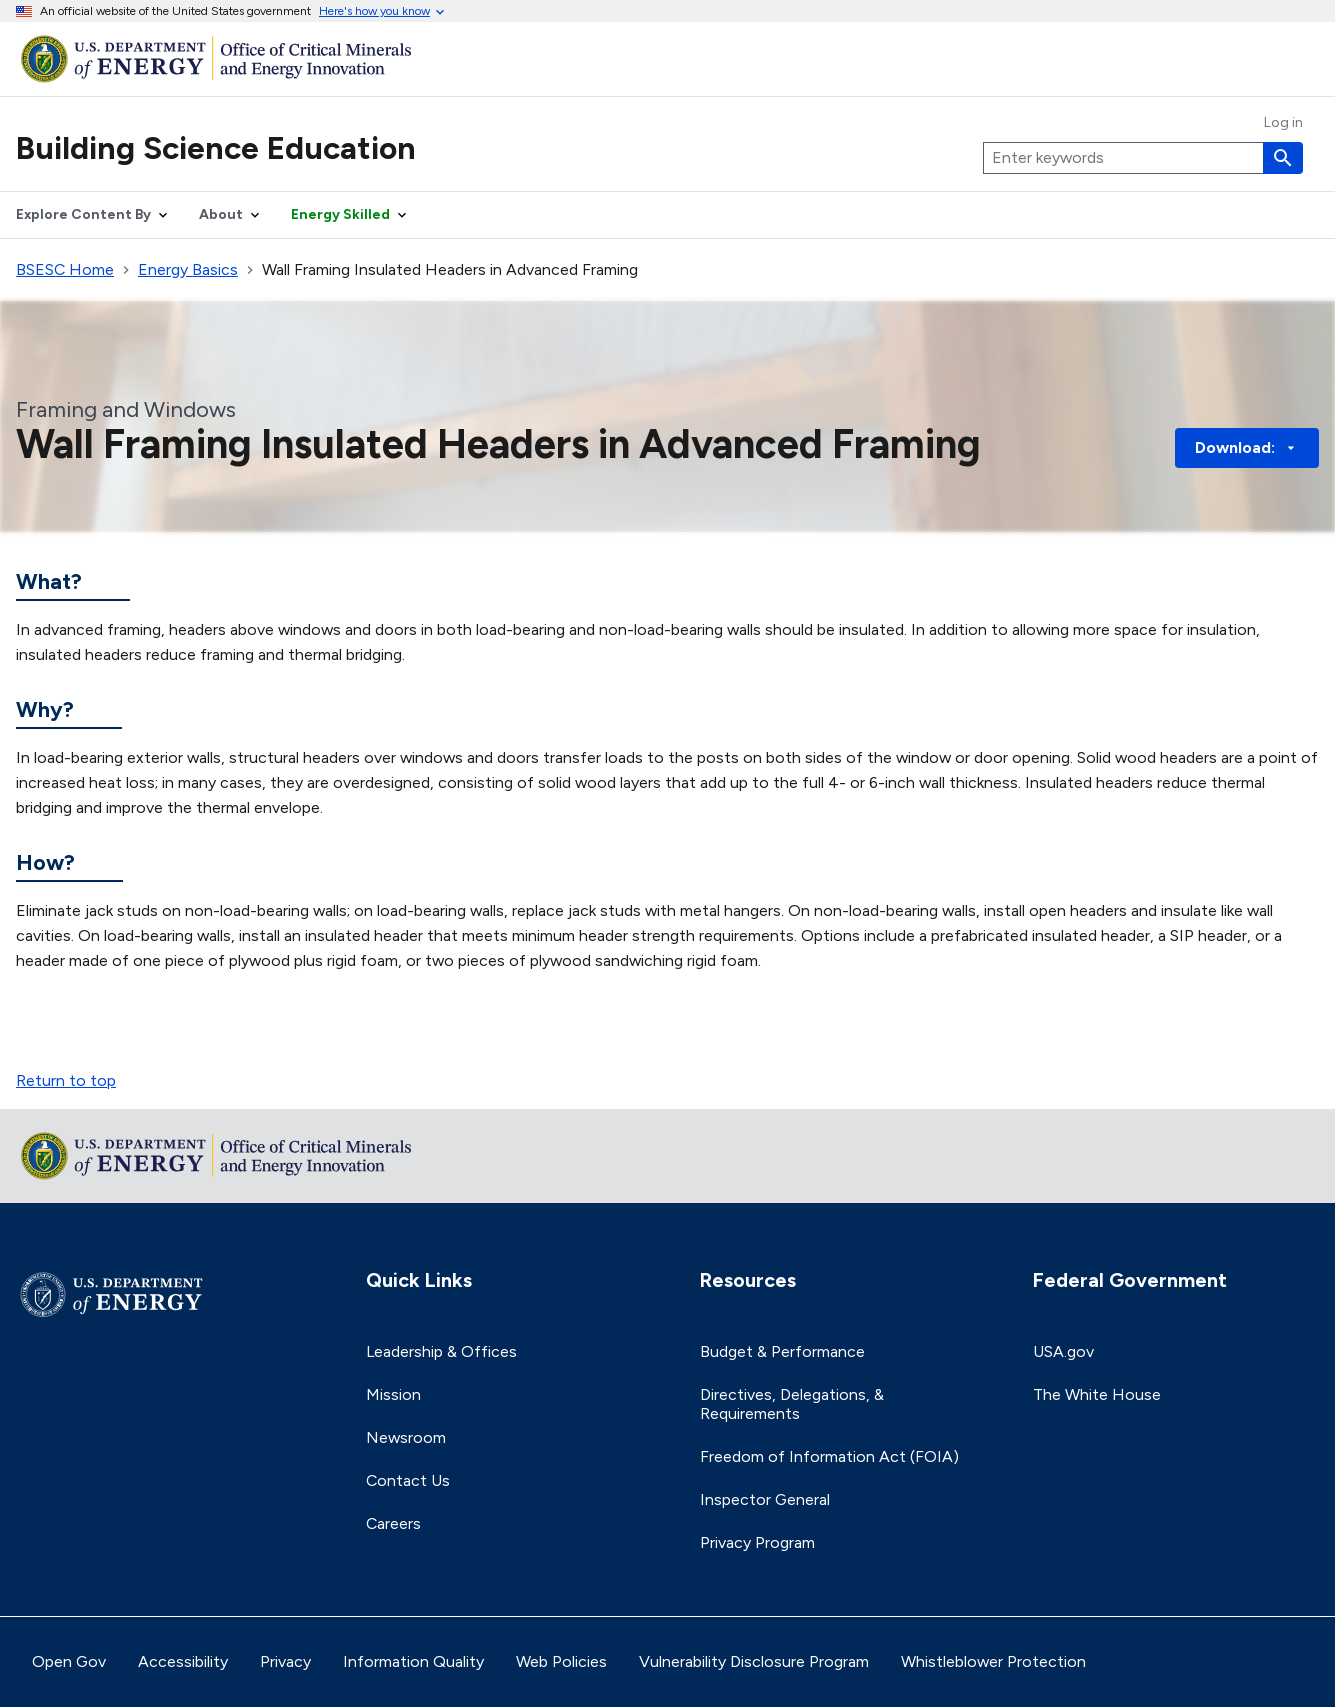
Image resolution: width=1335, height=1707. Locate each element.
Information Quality (413, 1661)
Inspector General (765, 1499)
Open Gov (69, 1661)
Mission (393, 1394)
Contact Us (408, 1480)
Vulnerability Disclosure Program (754, 1661)
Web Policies (561, 1661)
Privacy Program (757, 1542)
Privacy (285, 1661)
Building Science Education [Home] (216, 148)
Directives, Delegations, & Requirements (792, 1404)
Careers (393, 1523)
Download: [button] (1247, 447)
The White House (1097, 1394)
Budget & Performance (782, 1351)
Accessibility (183, 1661)
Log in (1283, 123)
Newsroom (406, 1437)
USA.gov (1063, 1351)
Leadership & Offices (441, 1351)
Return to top (66, 1080)
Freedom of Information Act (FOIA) (829, 1456)
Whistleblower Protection (993, 1661)
